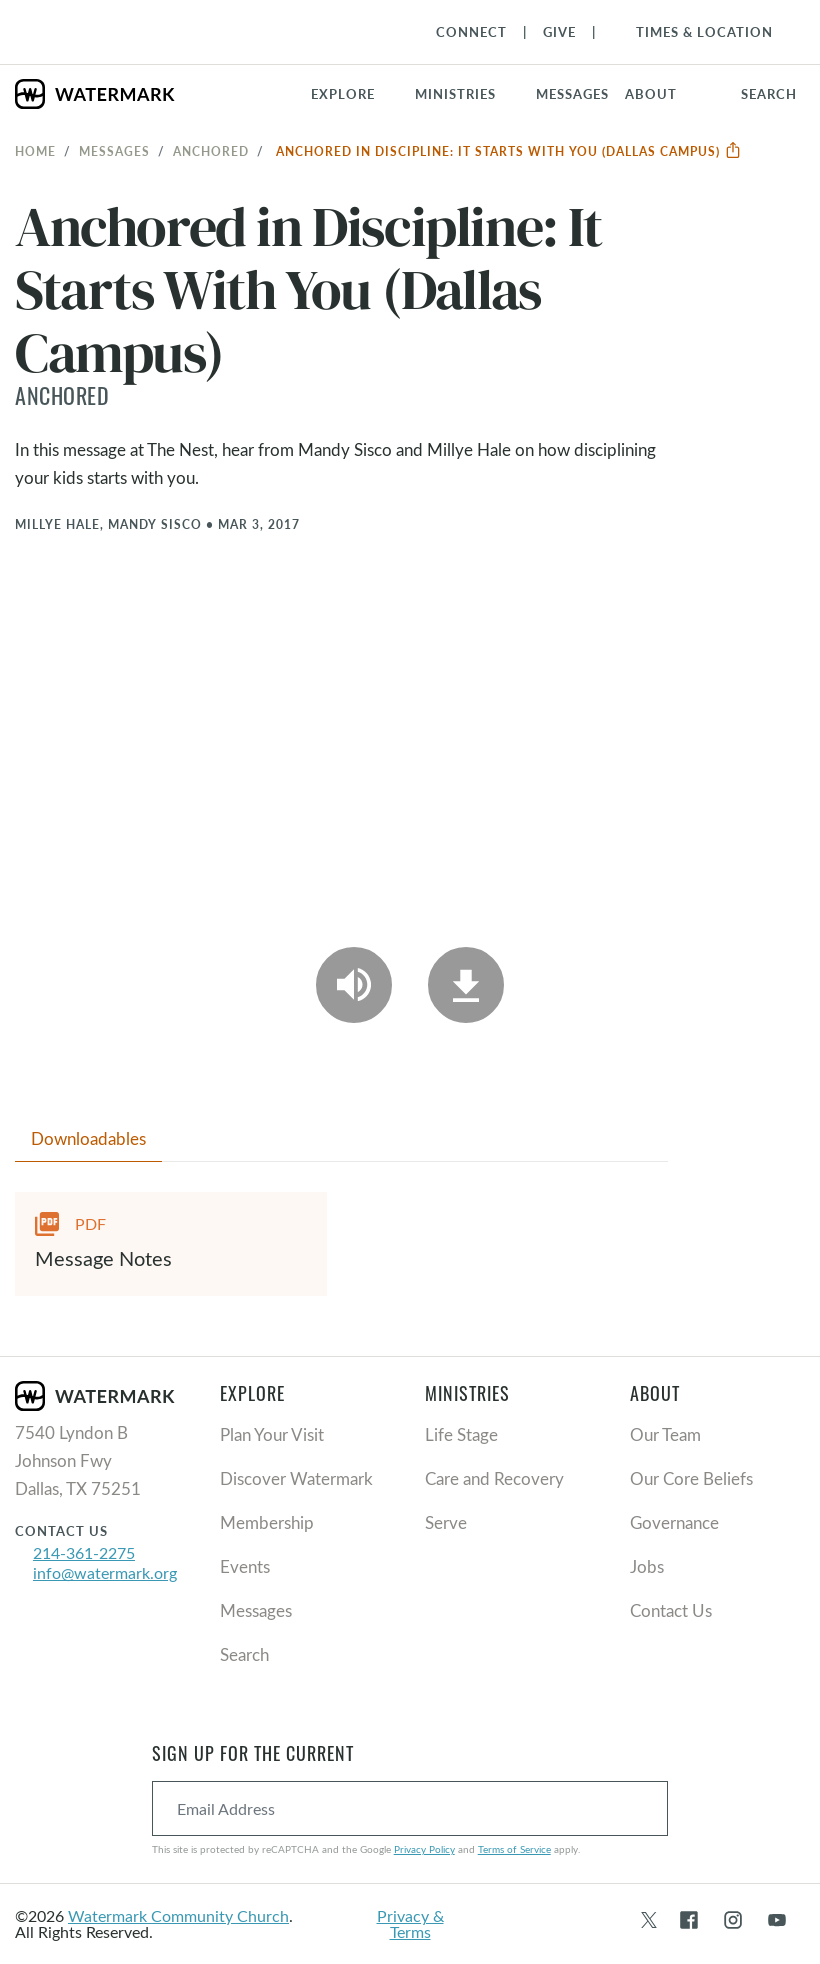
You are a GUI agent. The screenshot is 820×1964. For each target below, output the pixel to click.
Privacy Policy (424, 1849)
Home (35, 151)
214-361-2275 (84, 1552)
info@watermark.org (105, 1572)
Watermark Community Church (178, 1915)
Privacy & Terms (410, 1923)
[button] (467, 94)
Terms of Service (514, 1849)
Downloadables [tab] (88, 1138)
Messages (114, 151)
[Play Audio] (354, 985)
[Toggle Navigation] (694, 32)
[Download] (466, 985)
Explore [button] (343, 94)
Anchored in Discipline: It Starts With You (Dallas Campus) (509, 151)
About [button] (651, 94)
